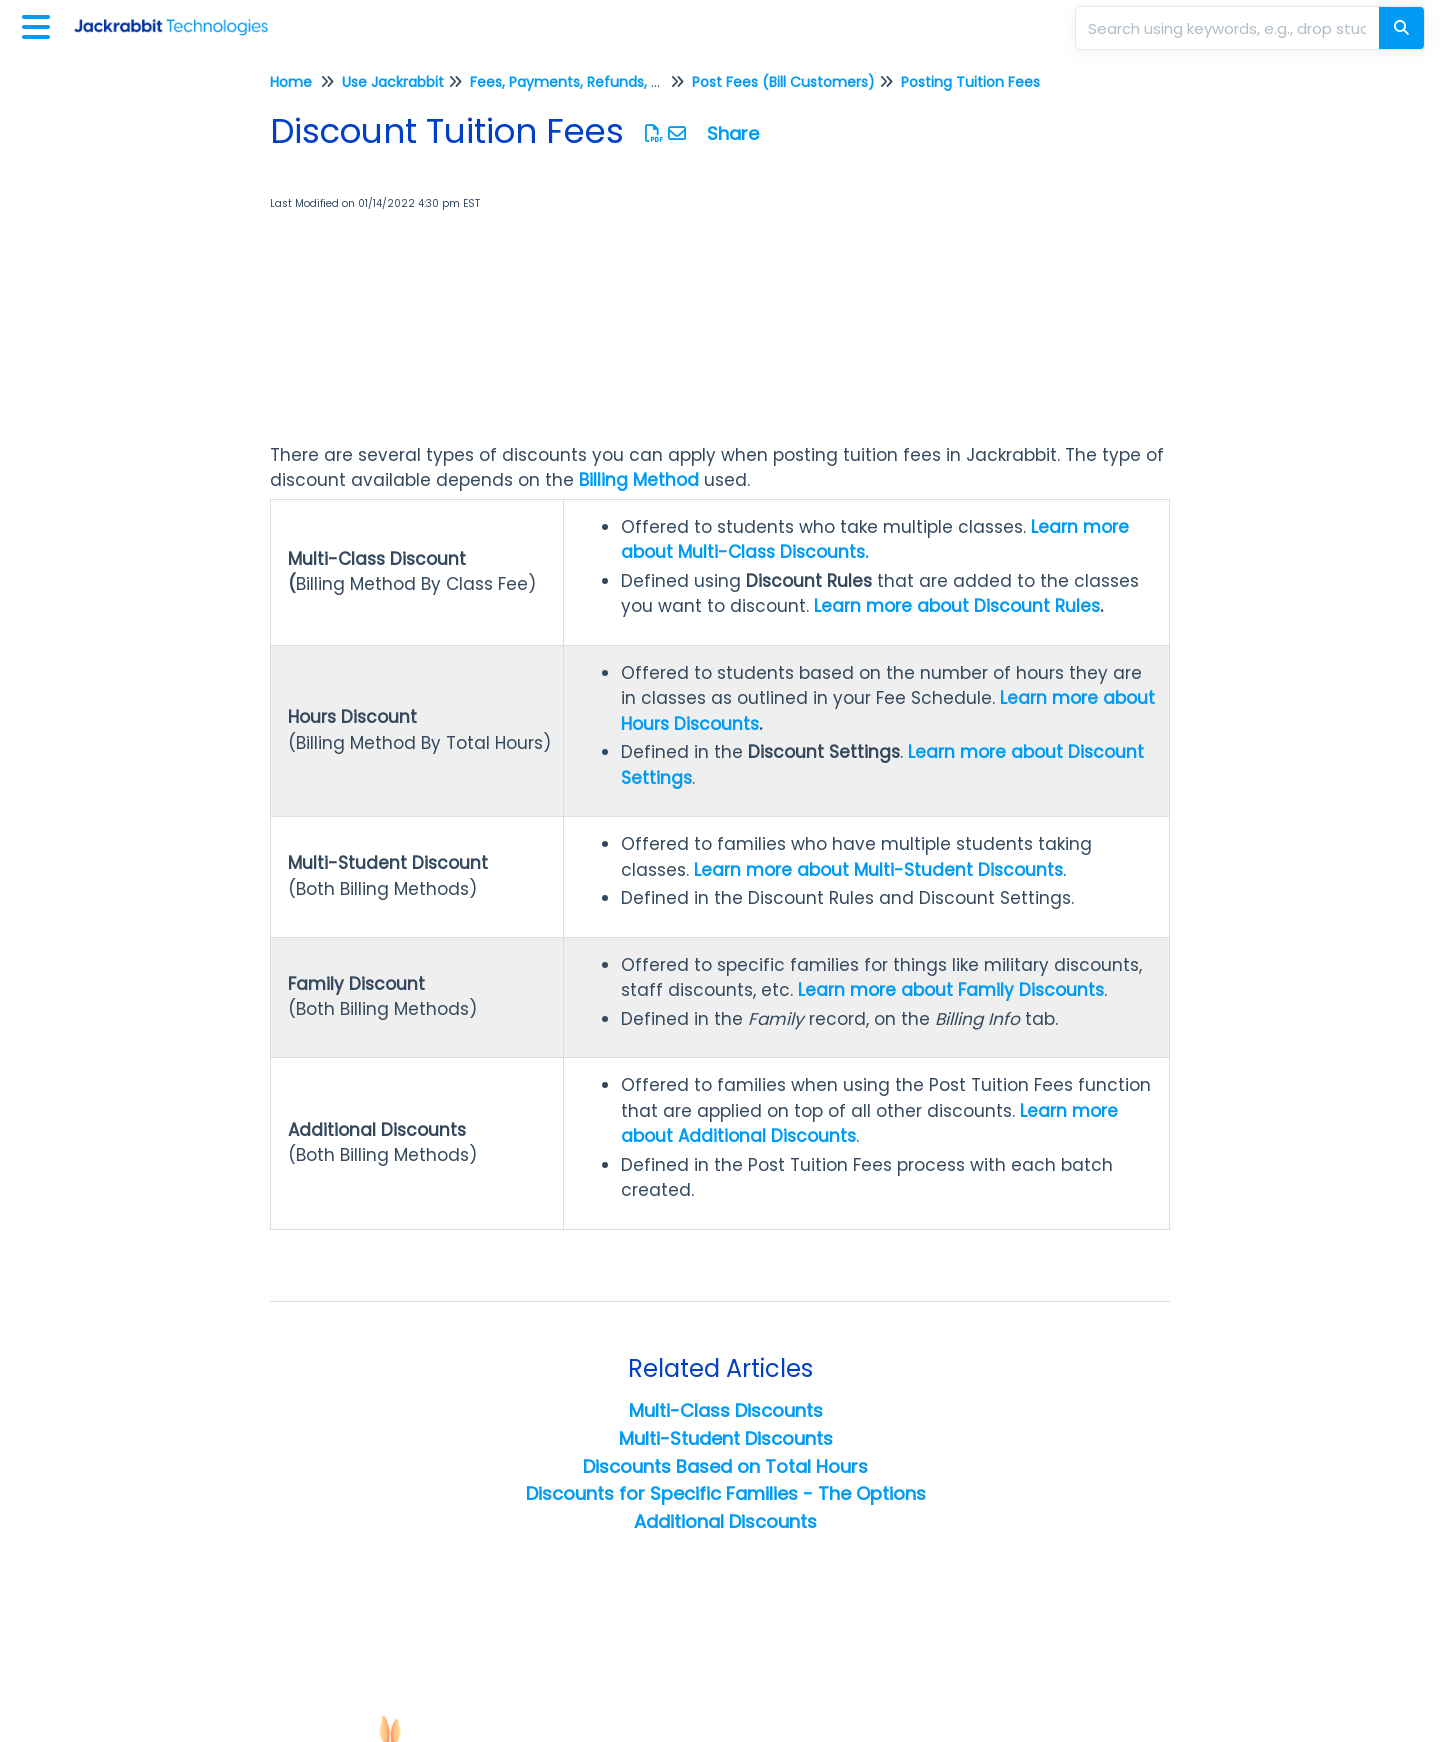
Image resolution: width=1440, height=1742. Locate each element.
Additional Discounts (725, 1521)
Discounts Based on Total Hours (725, 1466)
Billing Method (639, 480)
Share (733, 133)
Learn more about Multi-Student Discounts (878, 870)
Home (291, 82)
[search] (1229, 28)
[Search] (1401, 28)
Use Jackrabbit (393, 82)
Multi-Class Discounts (726, 1410)
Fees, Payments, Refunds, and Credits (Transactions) (655, 82)
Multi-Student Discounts (726, 1438)
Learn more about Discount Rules (957, 606)
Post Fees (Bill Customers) (783, 82)
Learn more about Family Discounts (951, 990)
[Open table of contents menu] (40, 24)
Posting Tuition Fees (970, 82)
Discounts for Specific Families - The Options (726, 1493)
